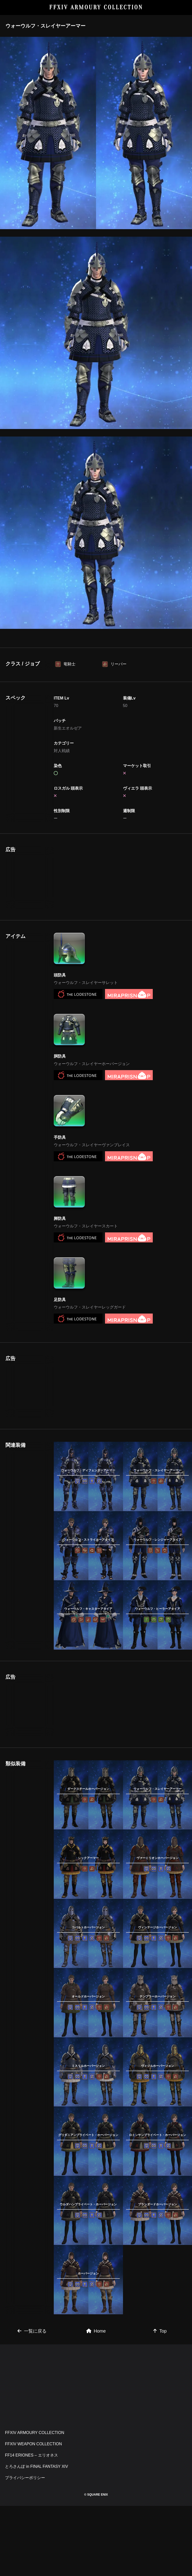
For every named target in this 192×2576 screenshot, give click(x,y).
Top (159, 2331)
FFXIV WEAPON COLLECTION (33, 2444)
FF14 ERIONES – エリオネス (31, 2455)
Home (96, 2331)
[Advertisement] (88, 877)
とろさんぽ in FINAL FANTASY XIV (36, 2466)
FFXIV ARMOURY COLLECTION (96, 7)
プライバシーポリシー (25, 2478)
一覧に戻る (32, 2331)
